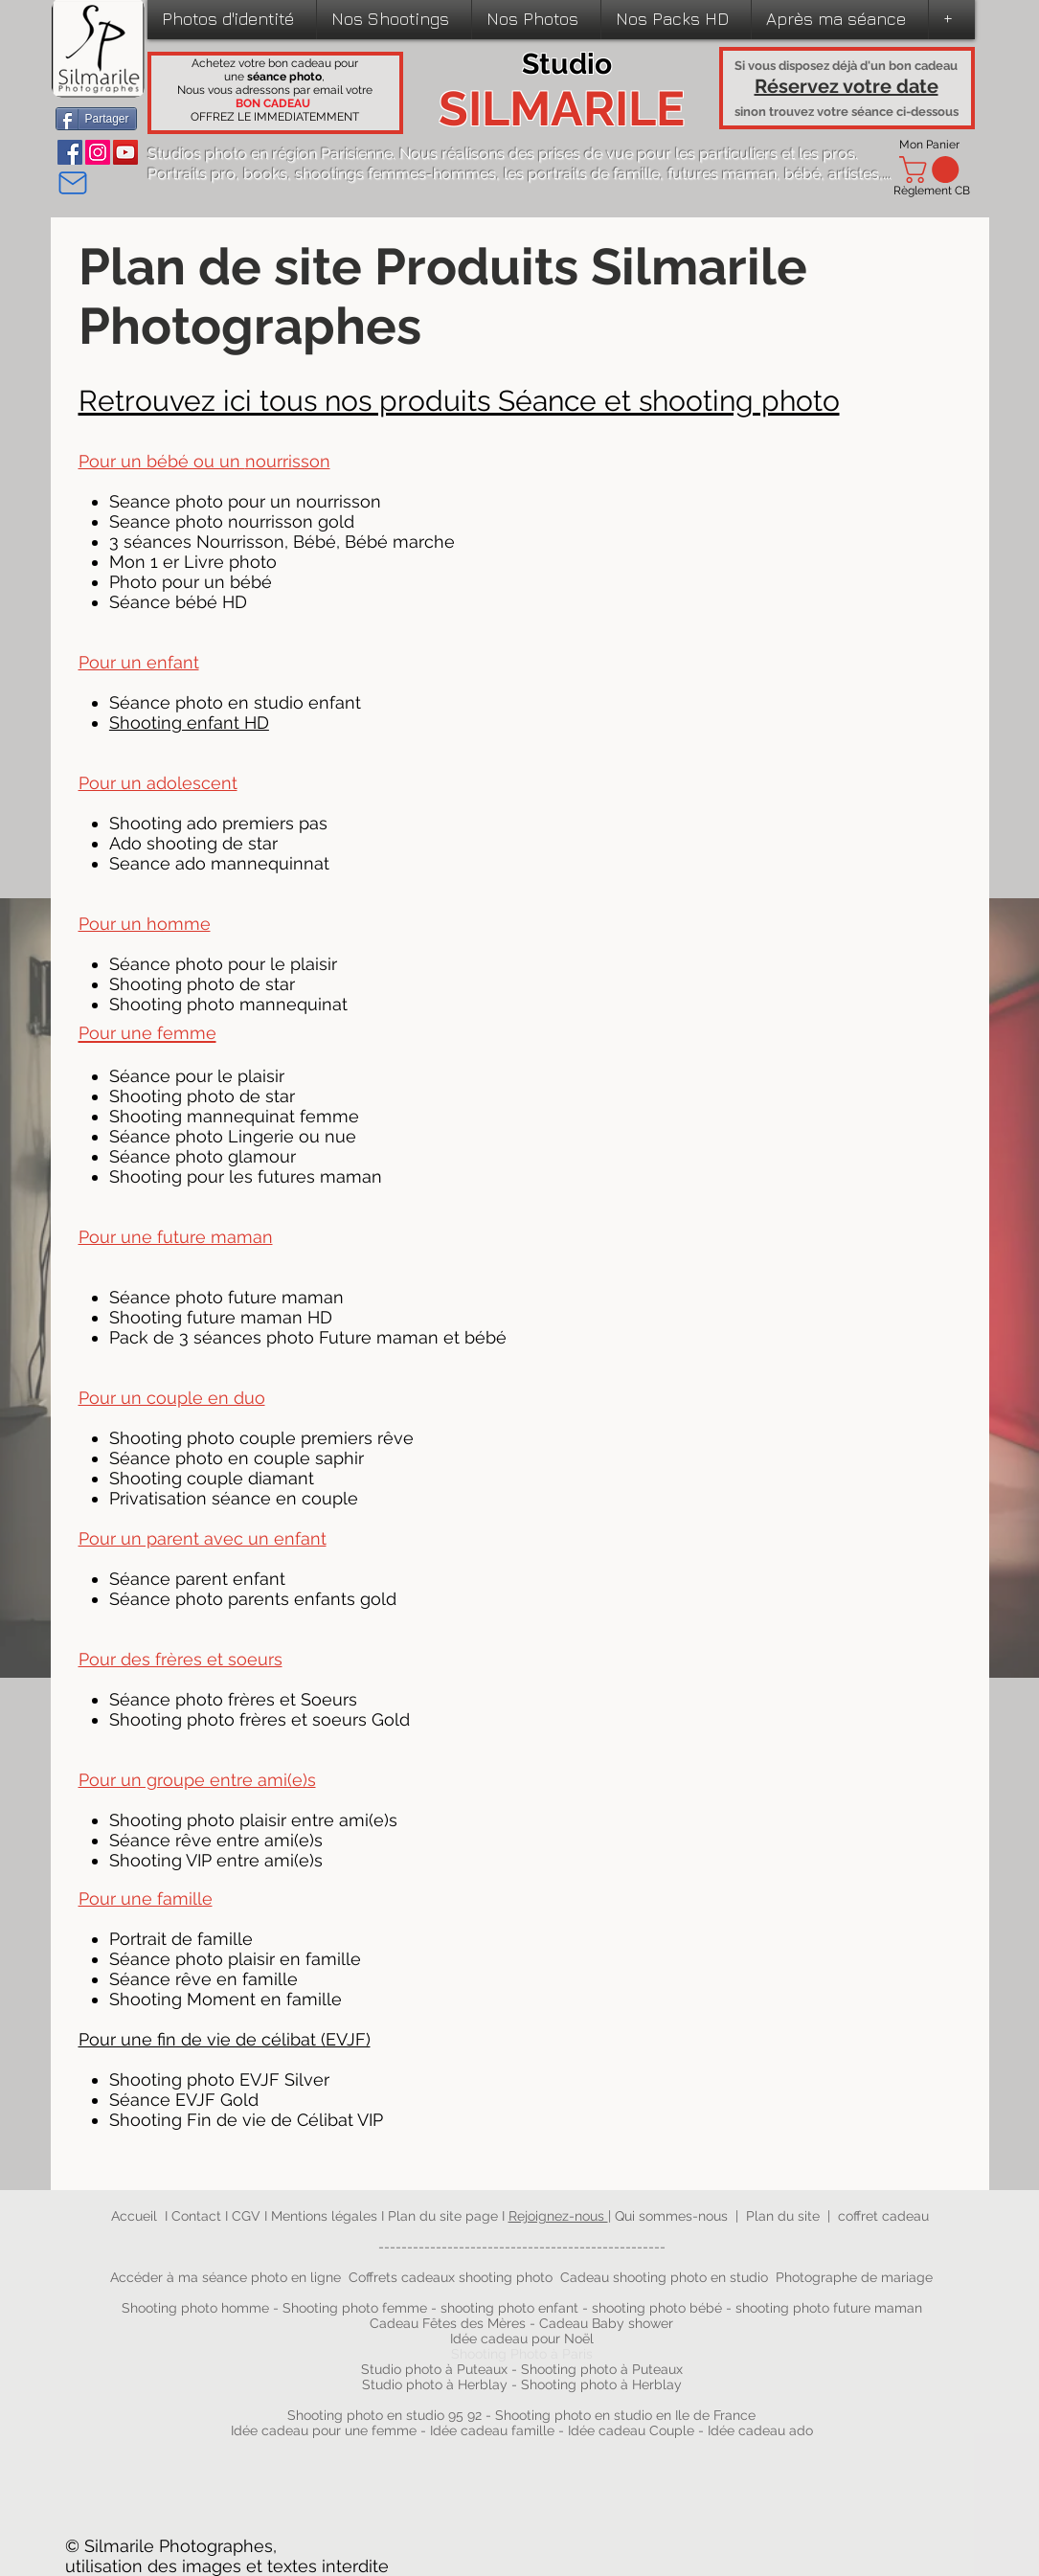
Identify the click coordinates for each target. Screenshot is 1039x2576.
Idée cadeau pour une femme (324, 2430)
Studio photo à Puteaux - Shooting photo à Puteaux (522, 2369)
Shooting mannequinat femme (234, 1116)
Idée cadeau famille (492, 2430)
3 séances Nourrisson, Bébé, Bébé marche (282, 541)
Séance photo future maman (226, 1297)
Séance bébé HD (178, 602)
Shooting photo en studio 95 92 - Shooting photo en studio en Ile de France (521, 2415)
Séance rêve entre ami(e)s (216, 1840)
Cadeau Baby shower (606, 2323)
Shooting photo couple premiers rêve (261, 1438)
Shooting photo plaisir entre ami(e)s (253, 1820)
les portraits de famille (582, 174)
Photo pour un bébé (190, 582)
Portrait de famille (181, 1939)
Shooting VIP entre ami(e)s (216, 1860)
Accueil (134, 2216)
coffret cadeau (883, 2216)
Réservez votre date (846, 86)
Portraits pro (191, 174)
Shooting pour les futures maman (245, 1176)
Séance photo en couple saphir (236, 1458)
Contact (198, 2216)
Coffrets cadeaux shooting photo (451, 2277)
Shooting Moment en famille (225, 1999)
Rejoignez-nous (558, 2216)
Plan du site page (445, 2216)
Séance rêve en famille (203, 1979)
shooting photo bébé (659, 2308)
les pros (827, 154)
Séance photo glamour (202, 1156)
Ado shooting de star (193, 843)
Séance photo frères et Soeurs (233, 1699)
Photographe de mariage (854, 2277)
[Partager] (96, 118)
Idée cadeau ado (760, 2430)
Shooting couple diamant (211, 1478)
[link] (932, 169)
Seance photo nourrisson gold (231, 521)
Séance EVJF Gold (184, 2100)
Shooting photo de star (202, 984)
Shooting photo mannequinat (228, 1004)
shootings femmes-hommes (395, 174)
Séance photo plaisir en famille (237, 1959)
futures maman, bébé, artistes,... (779, 174)
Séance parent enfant (197, 1579)
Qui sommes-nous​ (671, 2216)
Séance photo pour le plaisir (223, 964)
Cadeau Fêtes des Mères (448, 2323)
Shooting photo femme (354, 2308)
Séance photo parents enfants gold (252, 1599)
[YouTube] (125, 152)
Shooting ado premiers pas (218, 823)
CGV (248, 2216)
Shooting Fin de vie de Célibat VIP (246, 2120)
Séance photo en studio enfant (235, 702)
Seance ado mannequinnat (219, 863)
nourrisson (287, 461)
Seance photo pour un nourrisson (245, 501)
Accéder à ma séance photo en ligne (225, 2277)
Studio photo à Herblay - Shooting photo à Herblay (524, 2384)
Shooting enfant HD (189, 722)
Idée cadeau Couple (631, 2430)
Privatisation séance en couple (233, 1498)
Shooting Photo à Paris (522, 2353)
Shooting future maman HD (220, 1317)
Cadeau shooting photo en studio (664, 2277)
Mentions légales (324, 2216)
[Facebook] (69, 152)
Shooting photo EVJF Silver (219, 2079)
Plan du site (783, 2216)
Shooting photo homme (195, 2308)
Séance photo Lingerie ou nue (232, 1136)
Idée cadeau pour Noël (522, 2338)
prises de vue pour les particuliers (658, 154)
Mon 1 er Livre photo (193, 562)
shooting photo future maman (828, 2308)
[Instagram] (97, 152)
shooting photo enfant (509, 2308)
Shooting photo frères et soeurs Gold (259, 1719)
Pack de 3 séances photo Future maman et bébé (308, 1337)
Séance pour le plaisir (196, 1076)
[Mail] (73, 183)
